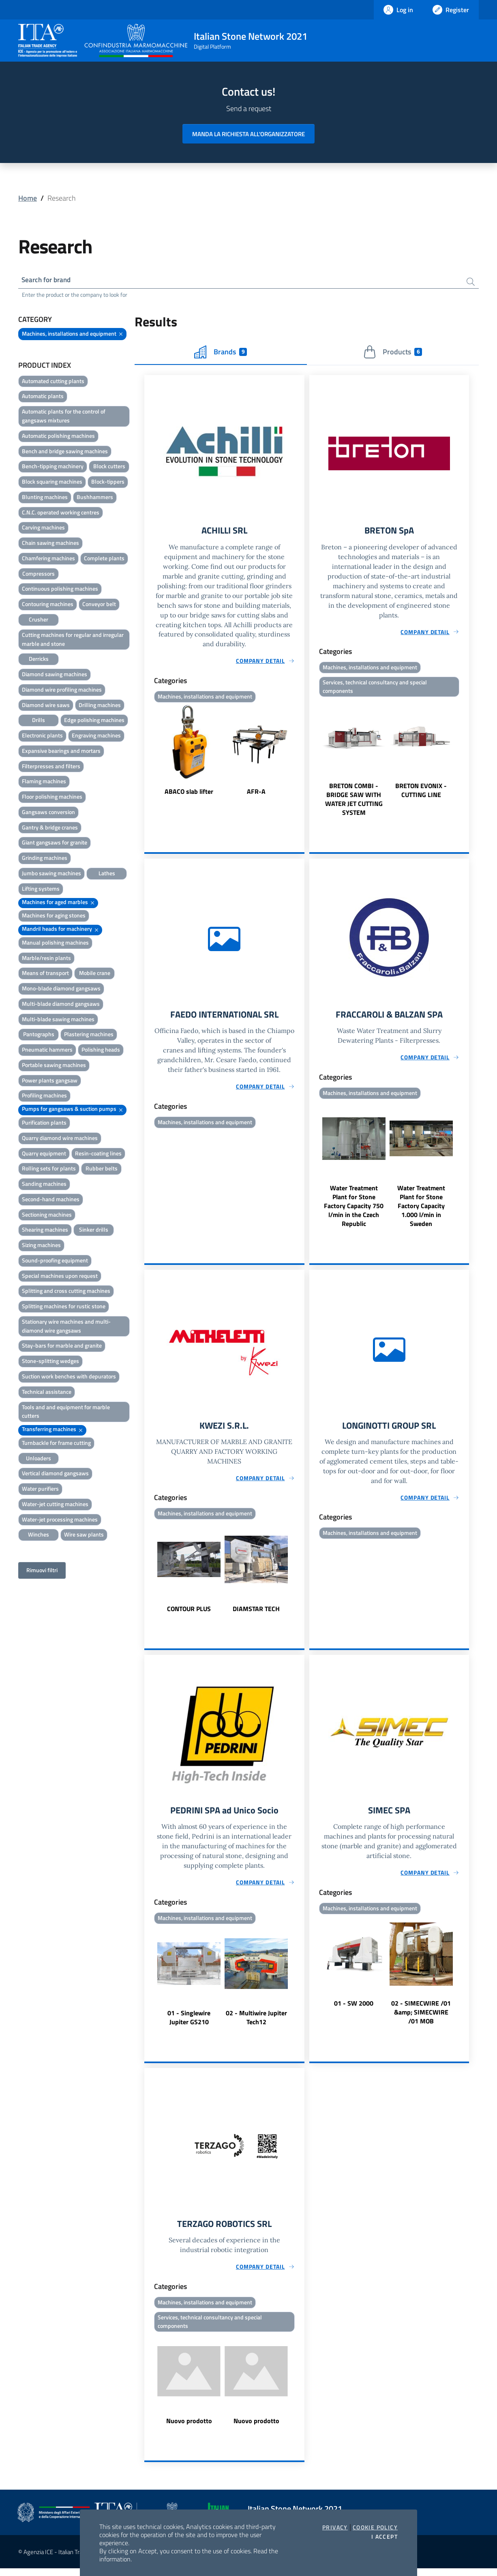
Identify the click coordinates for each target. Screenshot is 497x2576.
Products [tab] (392, 353)
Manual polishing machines (55, 943)
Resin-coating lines (98, 1154)
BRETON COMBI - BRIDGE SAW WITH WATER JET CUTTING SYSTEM (354, 802)
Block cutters (109, 467)
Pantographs (38, 1035)
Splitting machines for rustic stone (63, 1307)
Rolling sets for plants (49, 1170)
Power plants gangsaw (49, 1081)
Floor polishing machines (52, 798)
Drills (38, 721)
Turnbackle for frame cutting (56, 1444)
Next (301, 753)
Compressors (38, 574)
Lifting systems (41, 889)
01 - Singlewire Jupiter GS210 (188, 2023)
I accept (384, 2537)
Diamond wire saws (46, 706)
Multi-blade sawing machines (58, 1020)
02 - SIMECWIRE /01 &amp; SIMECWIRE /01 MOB (421, 2018)
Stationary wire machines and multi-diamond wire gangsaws (66, 1327)
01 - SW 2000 (353, 2009)
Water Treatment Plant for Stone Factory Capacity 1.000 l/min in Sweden (421, 1209)
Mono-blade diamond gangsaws (61, 990)
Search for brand (48, 280)
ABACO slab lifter (189, 794)
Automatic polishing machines (58, 437)
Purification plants (44, 1123)
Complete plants (104, 559)
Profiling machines (44, 1097)
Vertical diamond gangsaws (55, 1474)
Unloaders (38, 1459)
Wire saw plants (84, 1536)
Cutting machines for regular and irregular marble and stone (73, 640)
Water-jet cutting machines (55, 1505)
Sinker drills (93, 1231)
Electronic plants (42, 737)
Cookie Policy (375, 2527)
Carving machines (43, 529)
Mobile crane (94, 974)
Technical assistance (46, 1393)
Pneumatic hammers (47, 1051)
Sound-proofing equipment (55, 1261)
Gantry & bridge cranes (50, 828)
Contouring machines (47, 605)
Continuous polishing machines (60, 590)
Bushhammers (95, 498)
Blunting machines (45, 498)
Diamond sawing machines (54, 675)
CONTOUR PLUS (189, 1613)
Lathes (107, 874)
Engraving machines (96, 737)
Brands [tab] (220, 353)
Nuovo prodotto (189, 2428)
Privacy (335, 2527)
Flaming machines (44, 782)
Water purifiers (40, 1490)
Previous (148, 753)
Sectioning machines (47, 1215)
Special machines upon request (60, 1277)
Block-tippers (107, 483)
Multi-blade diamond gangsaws (61, 1005)
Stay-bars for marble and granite (62, 1347)
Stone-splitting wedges (50, 1362)
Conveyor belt (99, 605)
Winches (38, 1536)
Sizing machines (41, 1246)
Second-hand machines (50, 1200)
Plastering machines (89, 1035)
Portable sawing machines (54, 1066)
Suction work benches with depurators (69, 1377)
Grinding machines (44, 859)
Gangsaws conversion (48, 813)
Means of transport (45, 974)
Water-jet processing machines (60, 1520)
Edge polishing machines (94, 721)
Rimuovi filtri (42, 1571)
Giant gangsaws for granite (54, 844)
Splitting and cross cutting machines (66, 1292)
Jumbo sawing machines (51, 874)
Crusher (38, 620)
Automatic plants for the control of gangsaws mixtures (63, 417)
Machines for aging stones (54, 917)
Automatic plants (43, 397)
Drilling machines (100, 706)
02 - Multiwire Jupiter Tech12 (256, 2023)
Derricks (39, 660)
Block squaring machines (52, 483)
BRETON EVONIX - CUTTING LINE (421, 793)
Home (27, 198)
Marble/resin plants (46, 959)
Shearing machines (45, 1231)
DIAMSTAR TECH (256, 1613)
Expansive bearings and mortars (61, 752)
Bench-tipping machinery (53, 467)
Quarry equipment (44, 1154)
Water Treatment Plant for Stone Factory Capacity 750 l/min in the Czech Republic (353, 1209)
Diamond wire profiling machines (62, 690)
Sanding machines (44, 1185)
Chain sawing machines (50, 544)
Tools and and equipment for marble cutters (66, 1412)
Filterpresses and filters (51, 767)
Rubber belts (102, 1170)
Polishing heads (100, 1051)
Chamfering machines (48, 559)
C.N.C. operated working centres (60, 513)
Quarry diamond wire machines (60, 1139)
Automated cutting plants (53, 382)
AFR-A (256, 794)
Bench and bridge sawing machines (65, 452)
